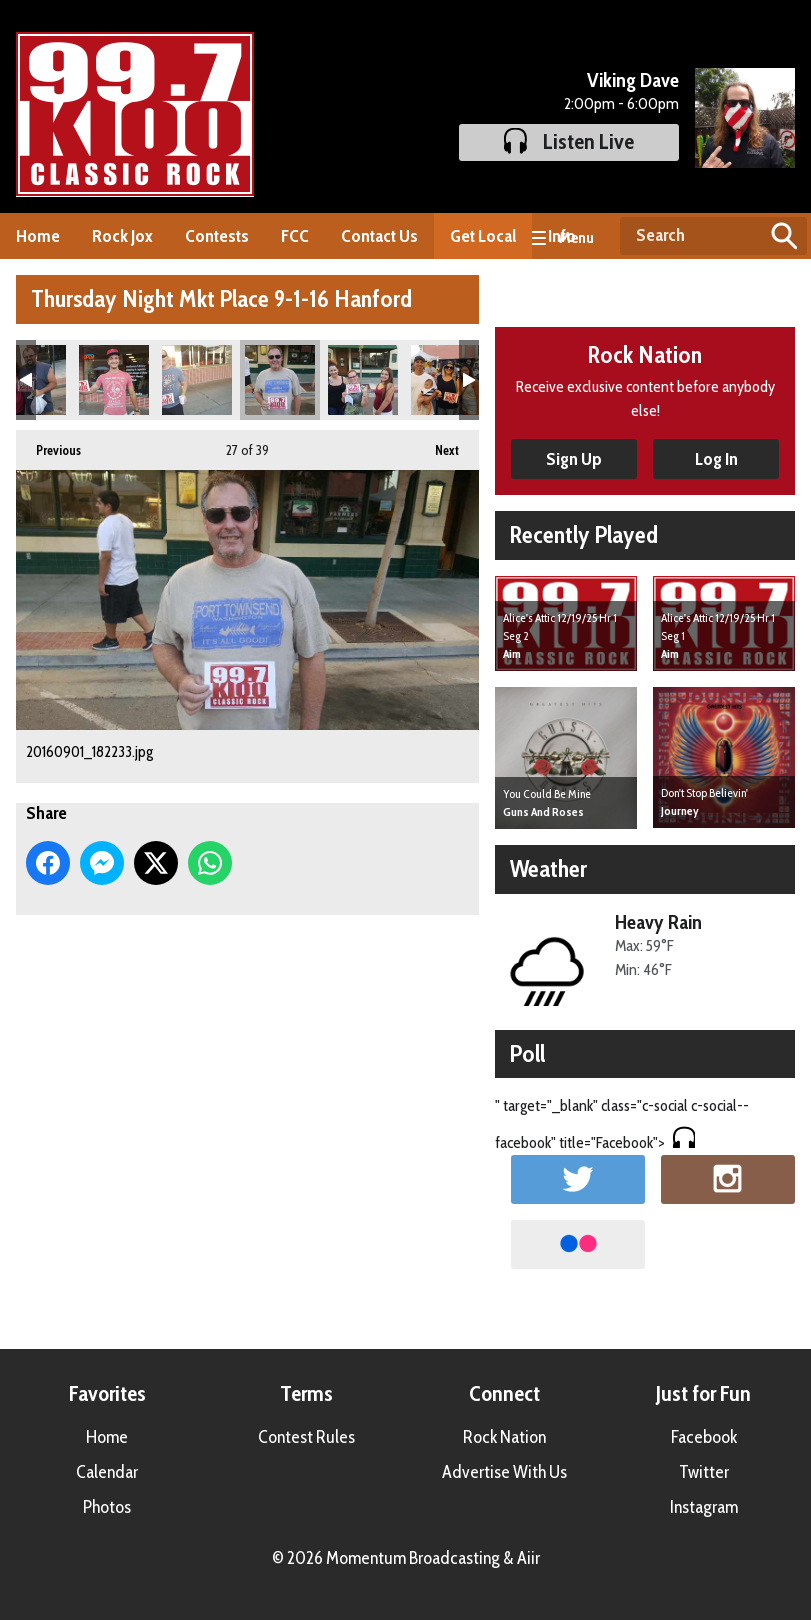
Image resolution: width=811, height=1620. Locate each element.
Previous (48, 444)
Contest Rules (306, 1437)
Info (562, 236)
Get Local (483, 236)
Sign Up (574, 459)
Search (784, 236)
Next (437, 444)
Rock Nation (504, 1437)
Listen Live (569, 141)
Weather (548, 868)
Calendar (107, 1472)
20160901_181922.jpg (197, 380)
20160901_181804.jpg (114, 380)
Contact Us (379, 236)
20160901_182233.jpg (280, 380)
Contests (217, 236)
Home (38, 236)
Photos (107, 1507)
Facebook (704, 1437)
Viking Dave (633, 80)
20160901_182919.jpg (363, 380)
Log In (716, 459)
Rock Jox (122, 236)
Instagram (704, 1507)
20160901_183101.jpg (446, 380)
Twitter (704, 1472)
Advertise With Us (504, 1472)
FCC (295, 236)
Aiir (528, 1558)
